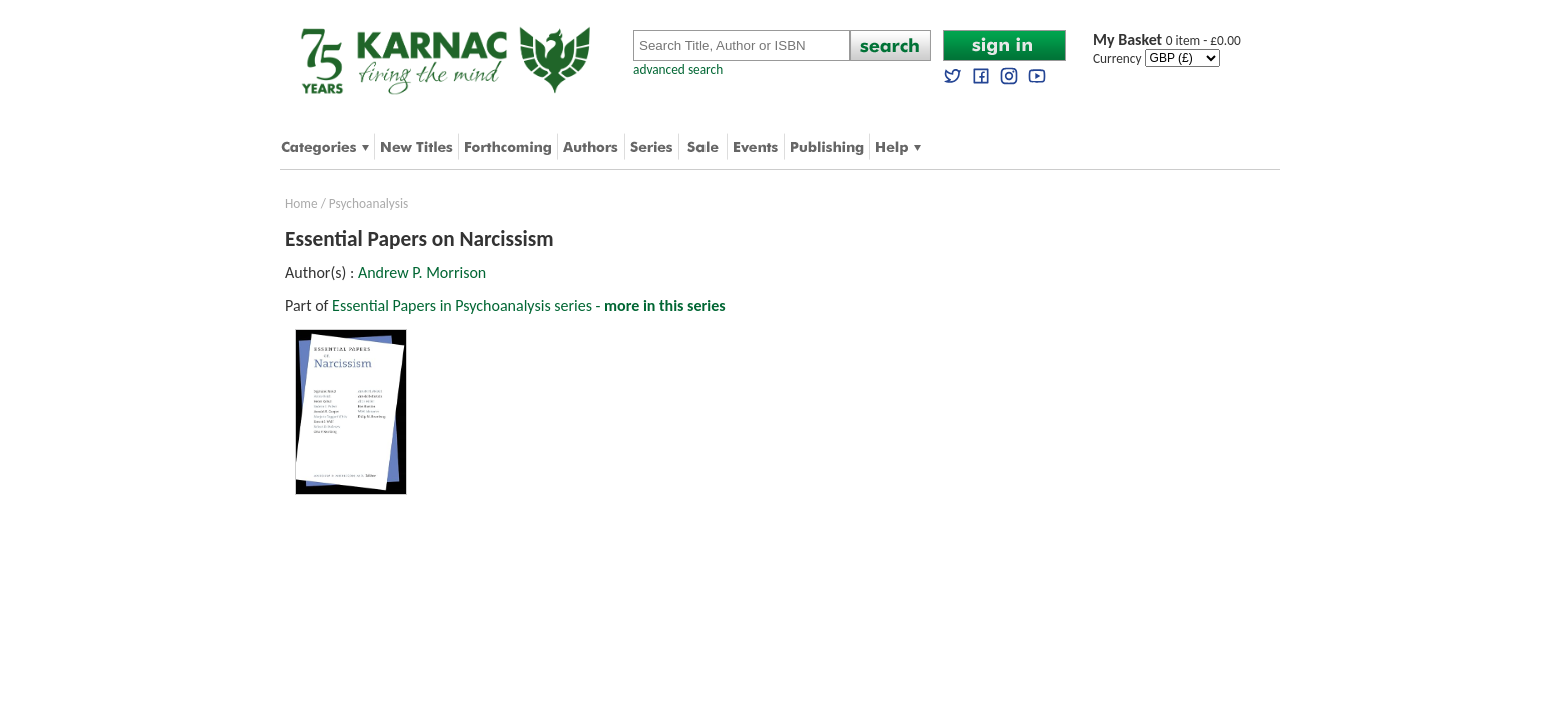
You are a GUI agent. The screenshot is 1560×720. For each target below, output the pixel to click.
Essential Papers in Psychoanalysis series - (528, 305)
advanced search (678, 69)
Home (301, 203)
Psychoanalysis (368, 203)
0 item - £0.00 (1167, 40)
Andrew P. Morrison (422, 272)
